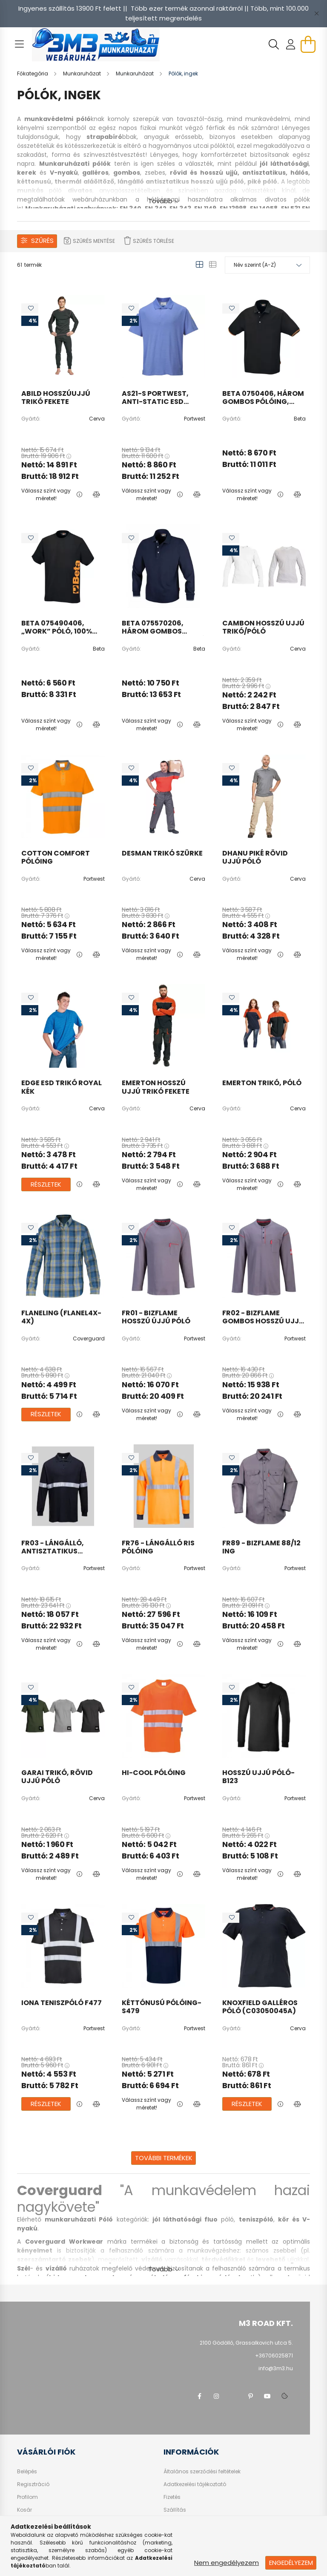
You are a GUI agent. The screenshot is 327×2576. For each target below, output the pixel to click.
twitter (233, 2396)
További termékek (163, 2157)
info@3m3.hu (275, 2368)
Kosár (24, 2510)
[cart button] (307, 44)
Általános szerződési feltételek (202, 2472)
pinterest (250, 2396)
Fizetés (172, 2497)
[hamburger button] (19, 44)
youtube (267, 2396)
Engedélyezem (291, 2562)
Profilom (27, 2497)
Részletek (46, 1184)
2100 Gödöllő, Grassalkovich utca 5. (246, 2342)
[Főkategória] (33, 73)
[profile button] (290, 44)
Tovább (160, 200)
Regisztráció (33, 2484)
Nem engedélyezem (226, 2562)
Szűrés (42, 240)
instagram (216, 2396)
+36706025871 (274, 2355)
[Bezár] (316, 13)
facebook (199, 2396)
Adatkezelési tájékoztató (195, 2484)
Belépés (27, 2472)
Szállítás (175, 2510)
